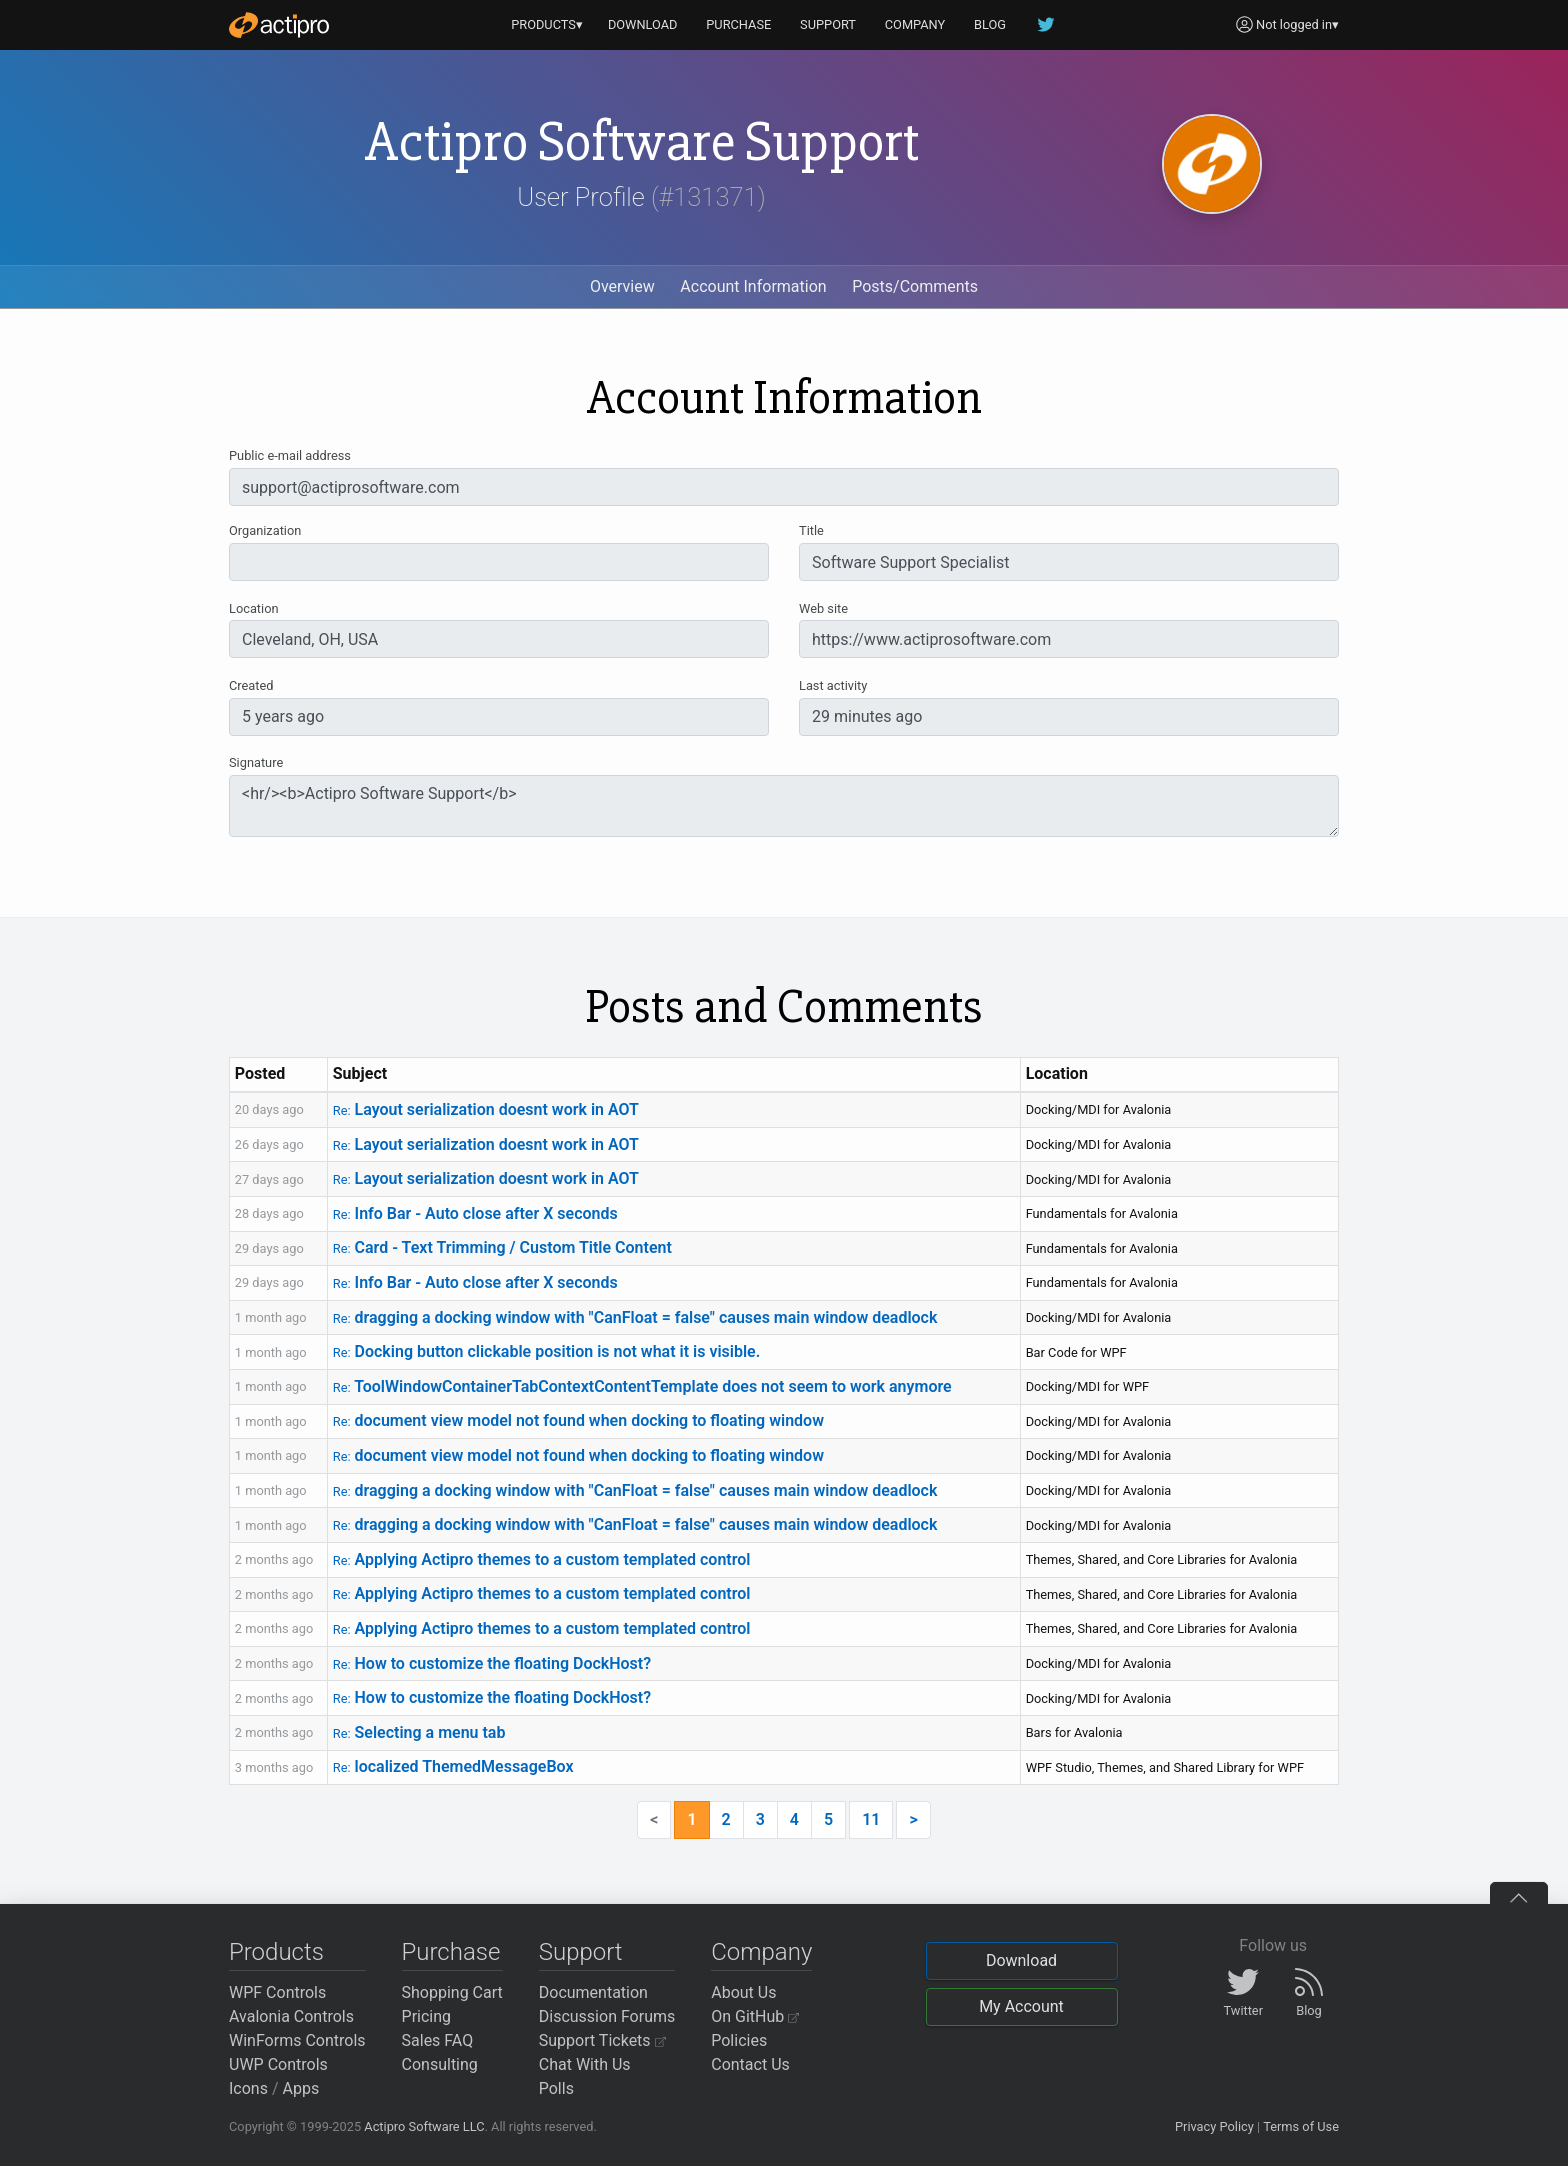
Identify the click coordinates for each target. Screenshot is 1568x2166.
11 (871, 1819)
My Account (1021, 2006)
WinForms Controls (297, 2040)
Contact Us (750, 2064)
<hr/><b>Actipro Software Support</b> (784, 806)
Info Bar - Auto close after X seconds (475, 1213)
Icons (248, 2088)
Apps (301, 2088)
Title (811, 530)
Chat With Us (585, 2064)
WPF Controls (277, 1992)
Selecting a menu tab (419, 1732)
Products (276, 1952)
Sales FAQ (438, 2040)
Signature (256, 762)
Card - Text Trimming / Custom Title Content (502, 1247)
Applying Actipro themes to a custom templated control (542, 1559)
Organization (265, 530)
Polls (556, 2088)
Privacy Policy (1214, 2126)
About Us (743, 1992)
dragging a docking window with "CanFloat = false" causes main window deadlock (635, 1317)
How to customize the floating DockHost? (492, 1663)
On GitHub (755, 2016)
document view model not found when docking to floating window (578, 1420)
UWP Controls (278, 2064)
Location (254, 608)
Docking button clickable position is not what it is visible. (547, 1351)
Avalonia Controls (291, 2016)
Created (251, 685)
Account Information (753, 286)
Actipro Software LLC (424, 2126)
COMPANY (915, 24)
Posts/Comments (915, 286)
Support (581, 1952)
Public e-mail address (290, 455)
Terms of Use (1301, 2126)
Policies (739, 2040)
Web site (823, 608)
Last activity (833, 685)
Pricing (427, 2016)
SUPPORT (828, 24)
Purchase (451, 1952)
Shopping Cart (452, 1992)
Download (1021, 1960)
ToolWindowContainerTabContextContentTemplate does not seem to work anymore (642, 1386)
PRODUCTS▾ (547, 24)
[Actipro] (279, 25)
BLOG (990, 24)
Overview (622, 286)
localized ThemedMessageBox (453, 1766)
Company (761, 1952)
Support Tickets (602, 2040)
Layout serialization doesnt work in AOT (486, 1109)
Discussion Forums (607, 2016)
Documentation (593, 1992)
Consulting (440, 2064)
